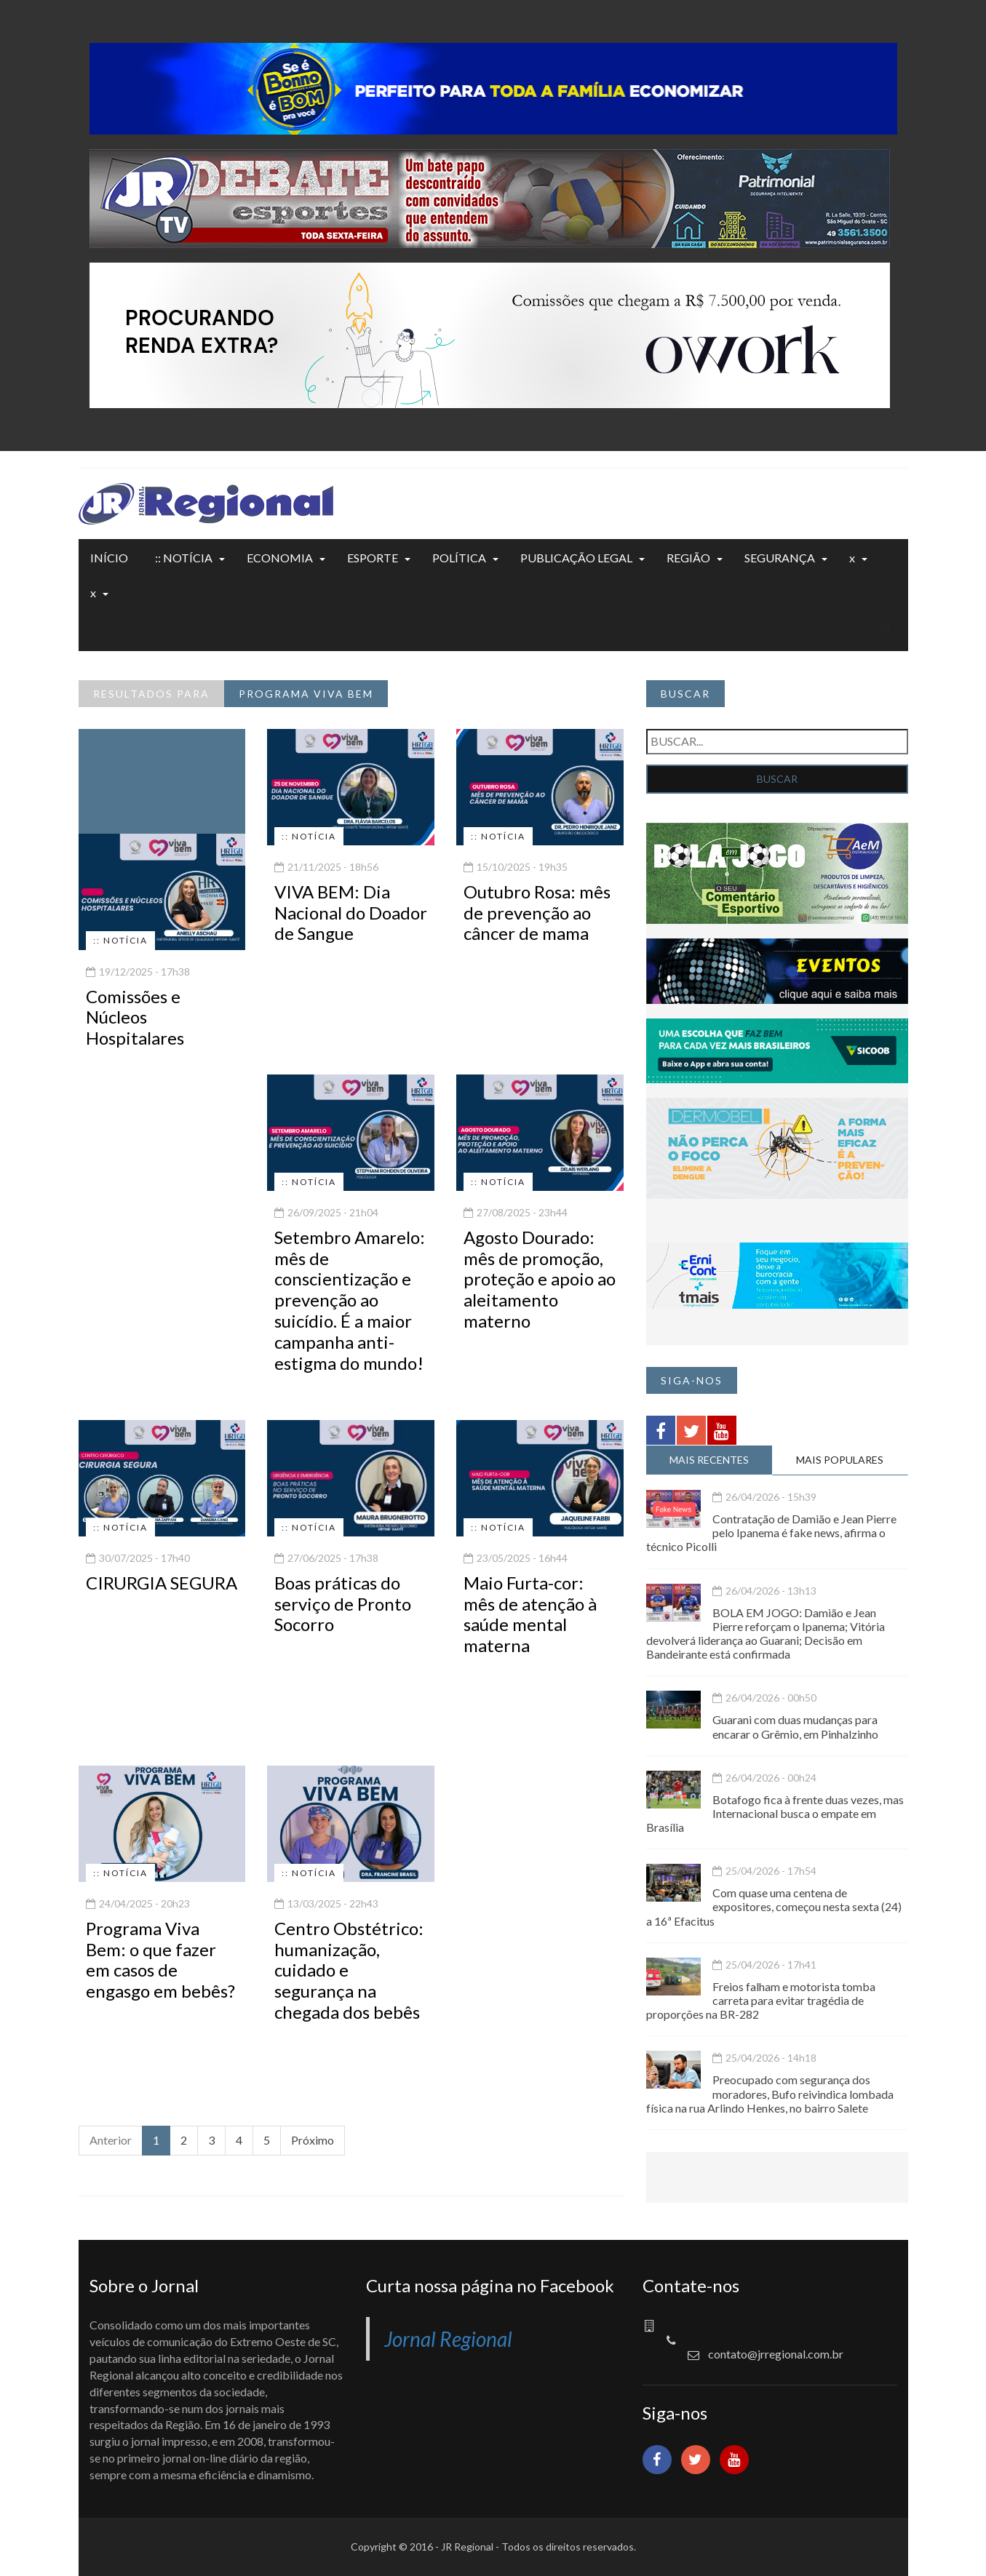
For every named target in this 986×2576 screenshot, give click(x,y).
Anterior (111, 2140)
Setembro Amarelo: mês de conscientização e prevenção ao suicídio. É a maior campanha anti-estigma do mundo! (349, 1300)
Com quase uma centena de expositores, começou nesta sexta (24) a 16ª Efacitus (774, 1906)
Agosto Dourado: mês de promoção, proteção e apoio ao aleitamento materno (540, 1279)
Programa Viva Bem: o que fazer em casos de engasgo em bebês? (160, 1959)
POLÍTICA (459, 558)
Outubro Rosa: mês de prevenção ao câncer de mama (537, 912)
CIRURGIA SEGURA (161, 1582)
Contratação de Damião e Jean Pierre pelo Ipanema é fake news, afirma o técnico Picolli (771, 1532)
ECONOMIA (280, 558)
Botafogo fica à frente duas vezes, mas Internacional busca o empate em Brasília (775, 1813)
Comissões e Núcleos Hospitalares (135, 1017)
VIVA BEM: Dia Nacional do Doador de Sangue (350, 912)
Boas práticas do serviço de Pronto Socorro (342, 1603)
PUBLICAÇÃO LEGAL (576, 558)
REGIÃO (688, 558)
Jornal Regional (448, 2338)
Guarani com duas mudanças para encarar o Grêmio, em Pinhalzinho (795, 1726)
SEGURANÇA (779, 558)
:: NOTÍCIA (183, 558)
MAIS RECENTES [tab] (709, 1460)
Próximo (312, 2140)
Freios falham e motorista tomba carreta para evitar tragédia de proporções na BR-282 (760, 2000)
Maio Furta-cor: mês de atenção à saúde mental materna (530, 1614)
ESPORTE (372, 558)
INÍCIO (109, 558)
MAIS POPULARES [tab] (839, 1460)
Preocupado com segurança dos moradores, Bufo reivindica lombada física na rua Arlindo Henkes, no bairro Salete (770, 2093)
